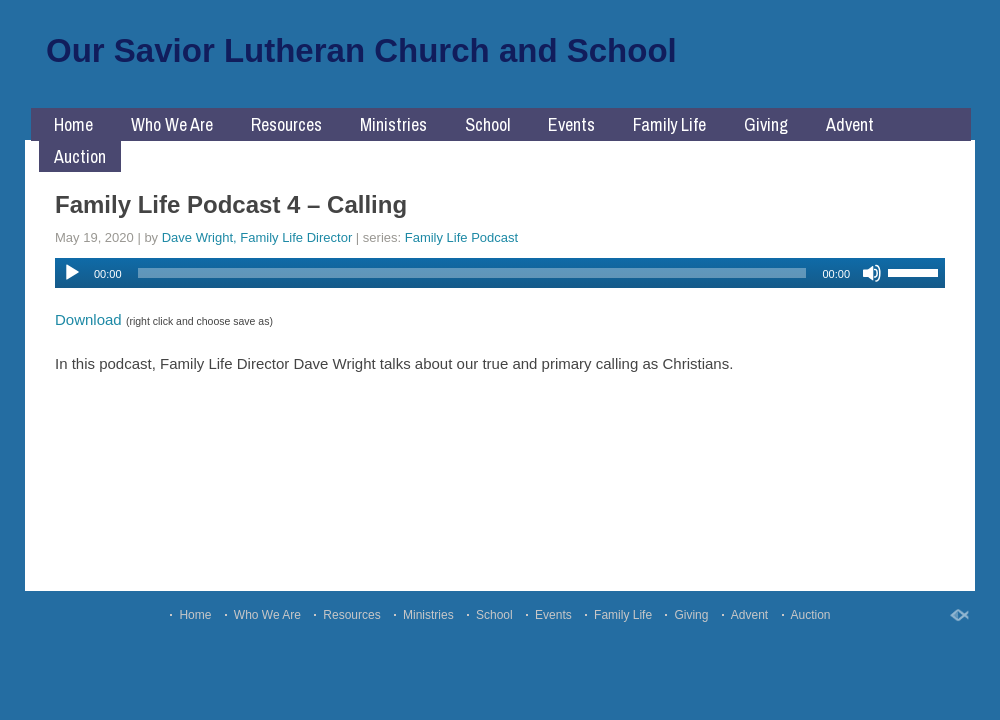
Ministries (393, 124)
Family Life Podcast (461, 237)
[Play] (72, 273)
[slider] (472, 273)
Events (571, 124)
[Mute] (872, 273)
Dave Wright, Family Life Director (257, 237)
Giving (766, 124)
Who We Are (172, 124)
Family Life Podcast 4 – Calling (231, 204)
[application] (500, 273)
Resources (286, 124)
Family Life (669, 124)
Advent (850, 124)
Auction (80, 156)
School (487, 124)
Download (88, 319)
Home (73, 124)
